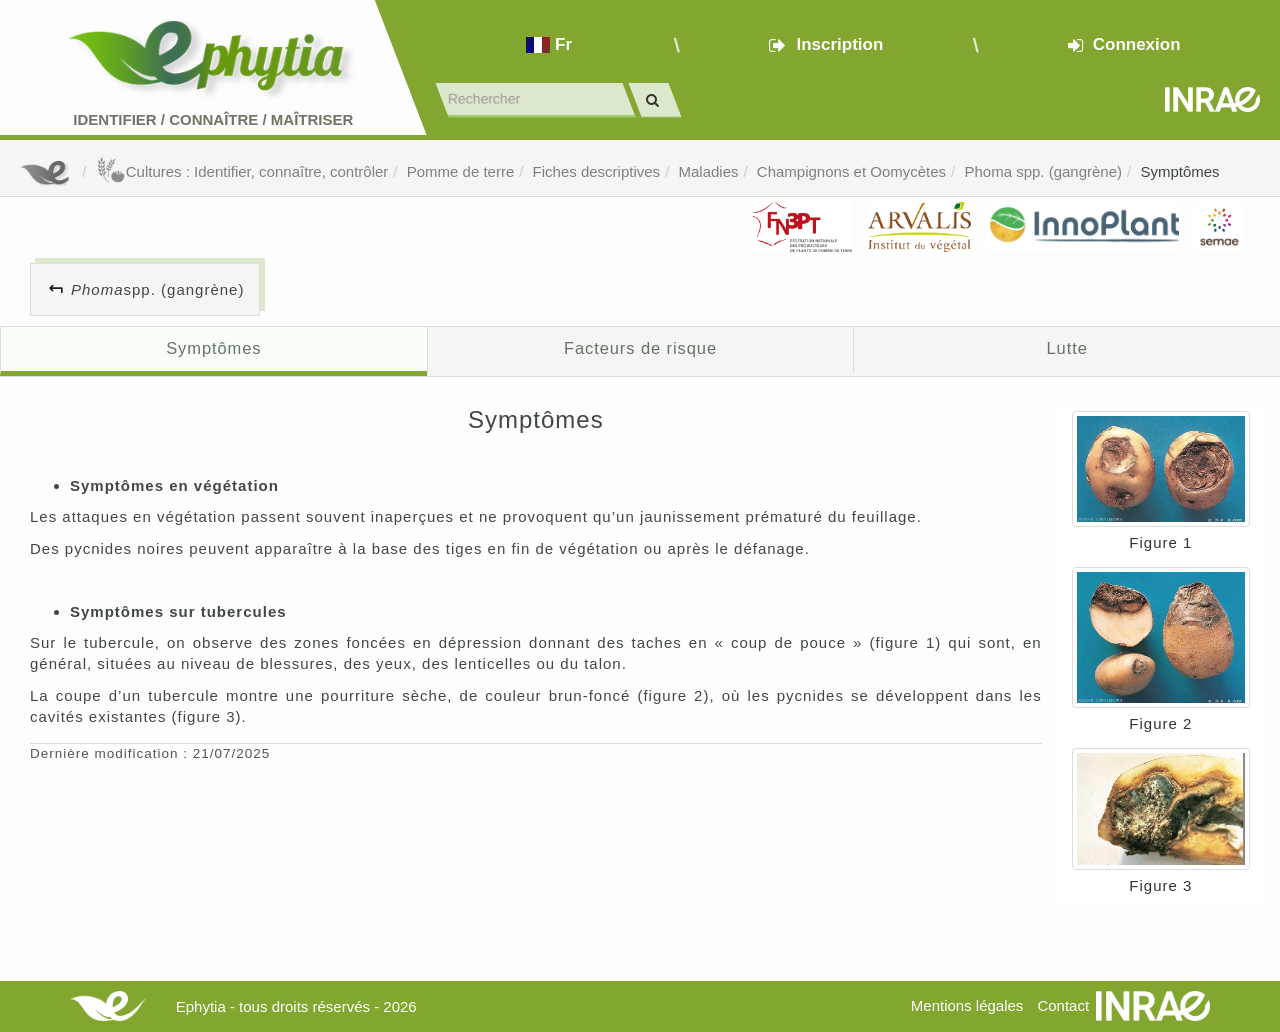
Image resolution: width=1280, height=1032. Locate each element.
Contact (1063, 1005)
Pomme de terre (461, 171)
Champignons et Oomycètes (851, 171)
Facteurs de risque (640, 348)
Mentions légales (967, 1005)
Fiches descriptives (597, 171)
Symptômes (1179, 171)
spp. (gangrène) (157, 289)
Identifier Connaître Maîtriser (213, 119)
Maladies (708, 171)
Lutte (1067, 348)
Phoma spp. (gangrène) (1043, 171)
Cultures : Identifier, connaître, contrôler (242, 171)
